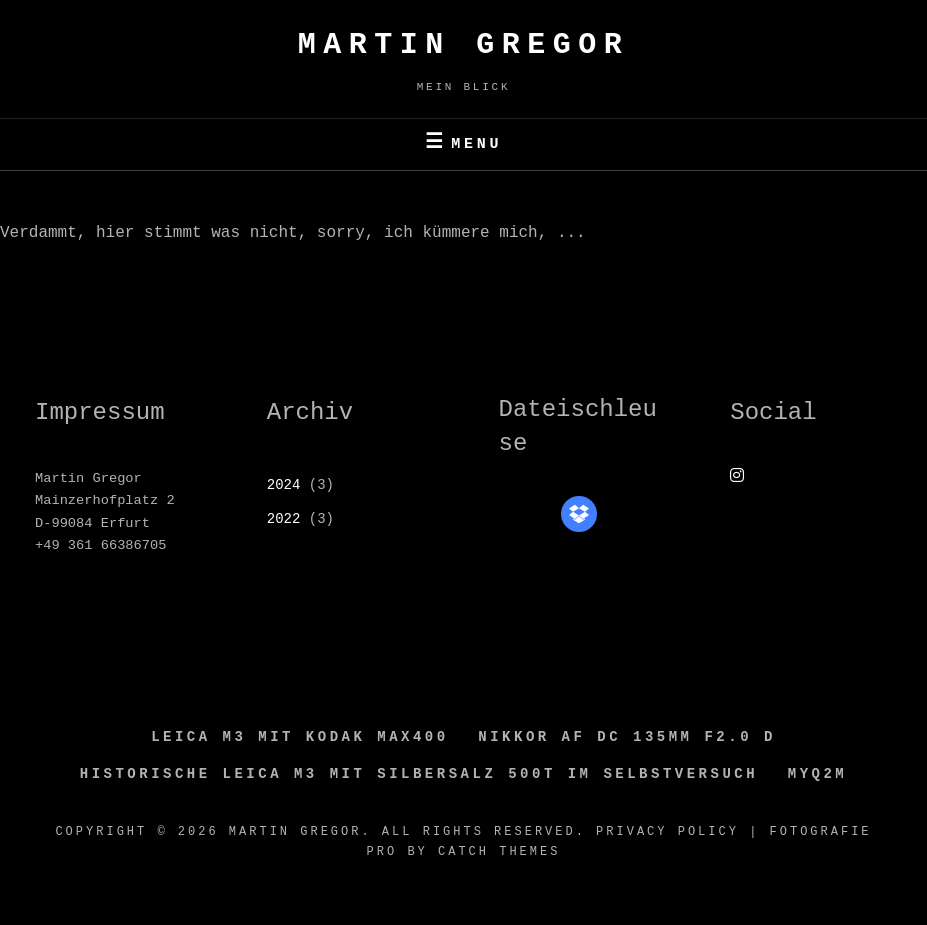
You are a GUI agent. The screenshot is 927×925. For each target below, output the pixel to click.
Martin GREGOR (464, 45)
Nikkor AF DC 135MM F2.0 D (627, 737)
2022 (284, 519)
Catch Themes (499, 852)
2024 (284, 485)
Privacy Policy (667, 832)
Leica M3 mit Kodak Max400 (300, 737)
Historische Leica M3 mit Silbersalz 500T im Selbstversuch (419, 774)
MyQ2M (818, 774)
